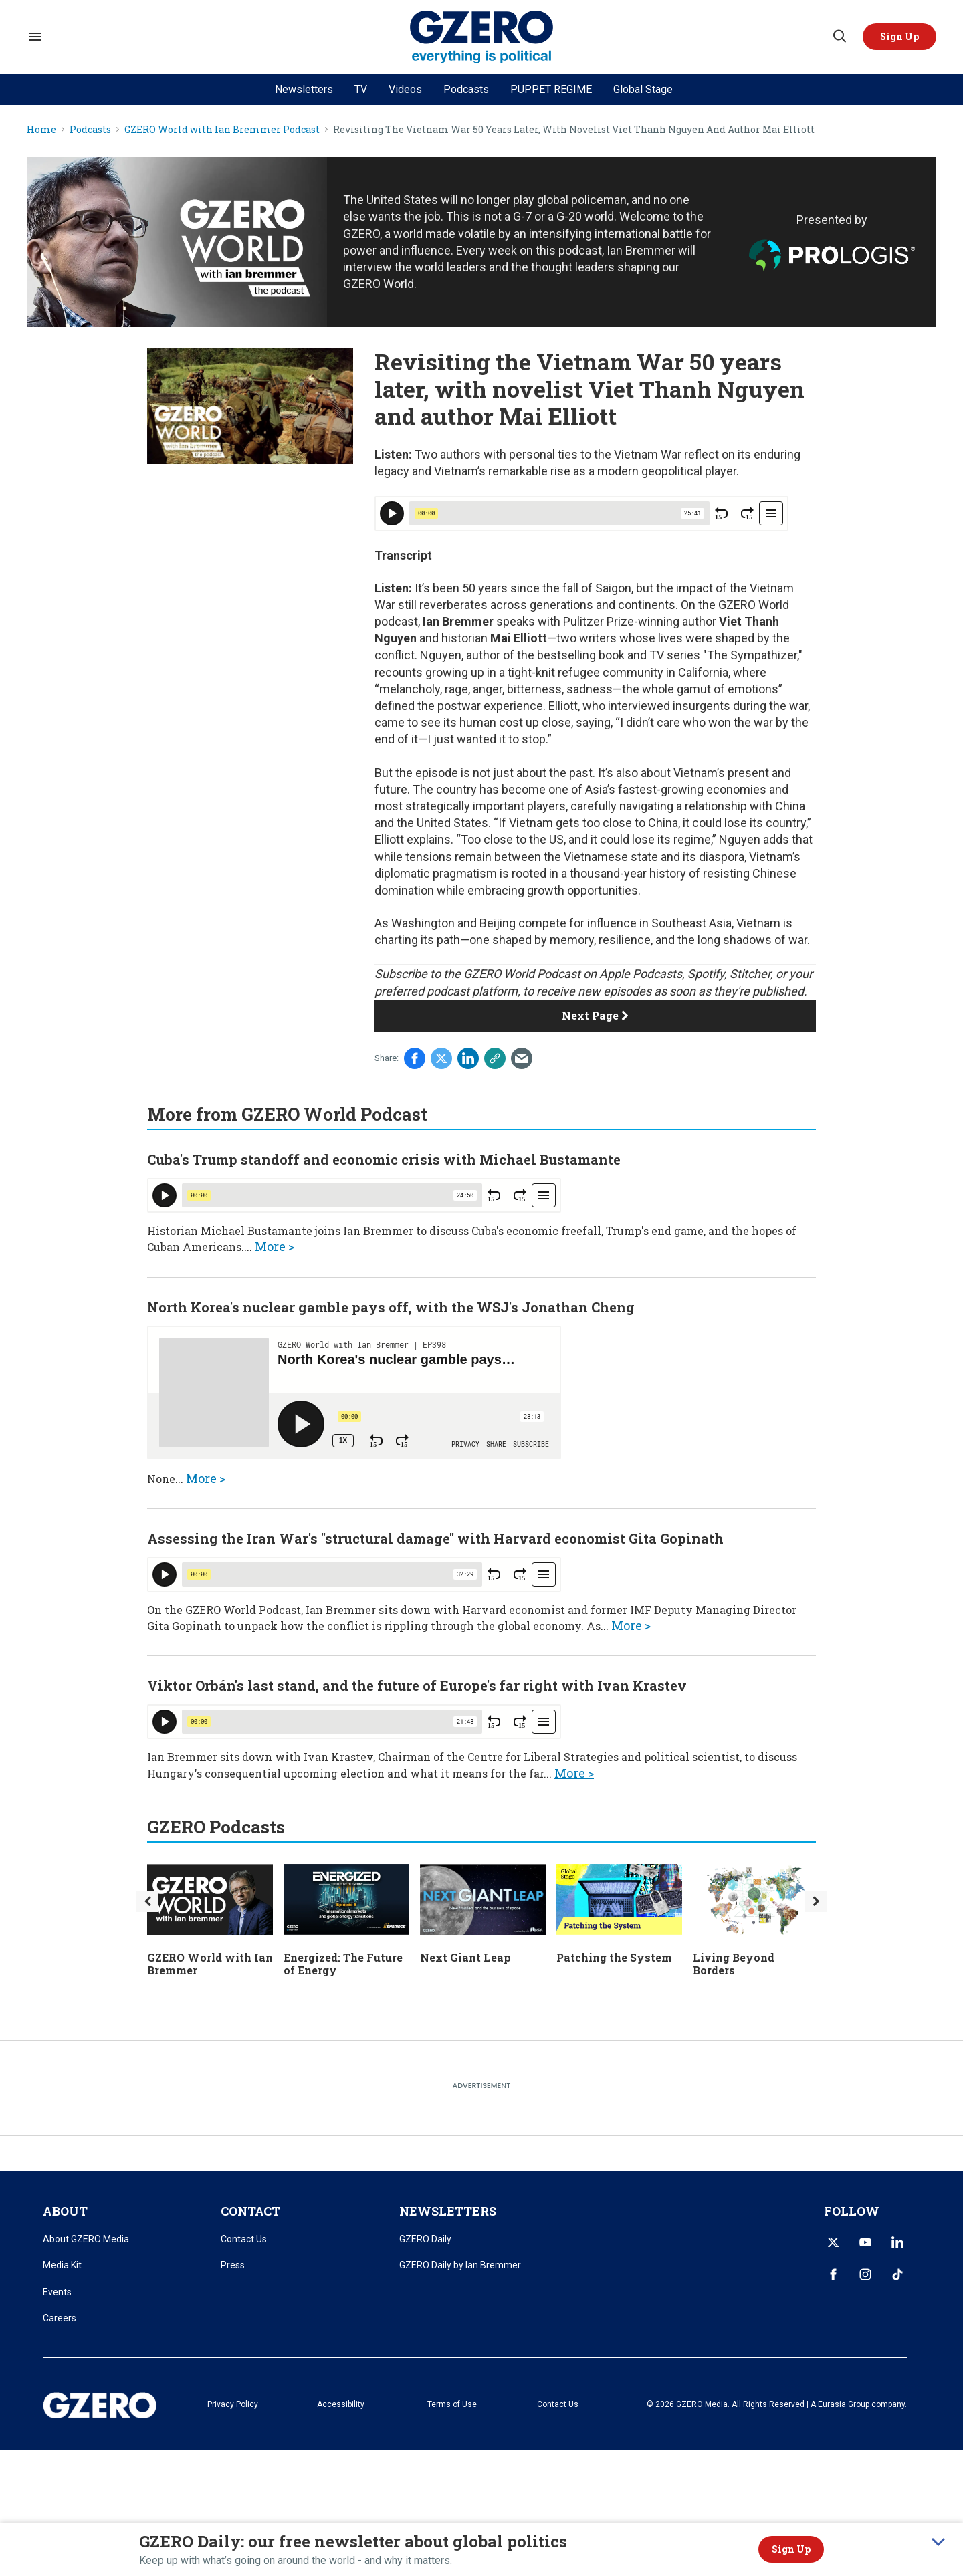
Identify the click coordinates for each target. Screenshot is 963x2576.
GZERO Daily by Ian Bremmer (460, 2265)
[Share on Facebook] (414, 1058)
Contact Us (244, 2239)
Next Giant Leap (465, 1957)
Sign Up (791, 2549)
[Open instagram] (865, 2274)
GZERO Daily (425, 2239)
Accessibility (340, 2404)
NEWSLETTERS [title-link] (447, 2211)
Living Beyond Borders (733, 1963)
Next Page (595, 1015)
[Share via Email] (521, 1058)
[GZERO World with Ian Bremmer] (210, 1898)
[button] (899, 36)
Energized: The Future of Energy (343, 1963)
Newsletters (304, 89)
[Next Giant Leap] (483, 1898)
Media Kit (62, 2265)
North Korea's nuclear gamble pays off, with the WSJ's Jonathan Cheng (391, 1307)
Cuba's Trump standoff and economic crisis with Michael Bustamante (384, 1159)
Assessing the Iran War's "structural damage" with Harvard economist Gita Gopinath (435, 1538)
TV (360, 89)
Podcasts (466, 89)
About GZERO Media (86, 2239)
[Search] (839, 37)
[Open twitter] (833, 2242)
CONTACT (250, 2211)
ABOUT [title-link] (65, 2211)
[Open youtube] (865, 2242)
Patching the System (614, 1957)
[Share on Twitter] (441, 1058)
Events (57, 2292)
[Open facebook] (833, 2274)
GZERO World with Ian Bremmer (210, 1963)
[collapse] (938, 2542)
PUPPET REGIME (551, 89)
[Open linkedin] (897, 2242)
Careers (59, 2318)
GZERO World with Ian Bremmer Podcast (222, 130)
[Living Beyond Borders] (756, 1898)
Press (233, 2265)
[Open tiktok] (897, 2274)
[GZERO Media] (482, 37)
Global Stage (643, 89)
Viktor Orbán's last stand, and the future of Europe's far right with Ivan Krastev (417, 1685)
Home (41, 130)
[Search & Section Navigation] (35, 37)
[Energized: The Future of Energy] (346, 1898)
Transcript (403, 555)
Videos (405, 89)
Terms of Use (452, 2404)
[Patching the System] (619, 1898)
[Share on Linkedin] (468, 1058)
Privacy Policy (232, 2404)
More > (274, 1246)
